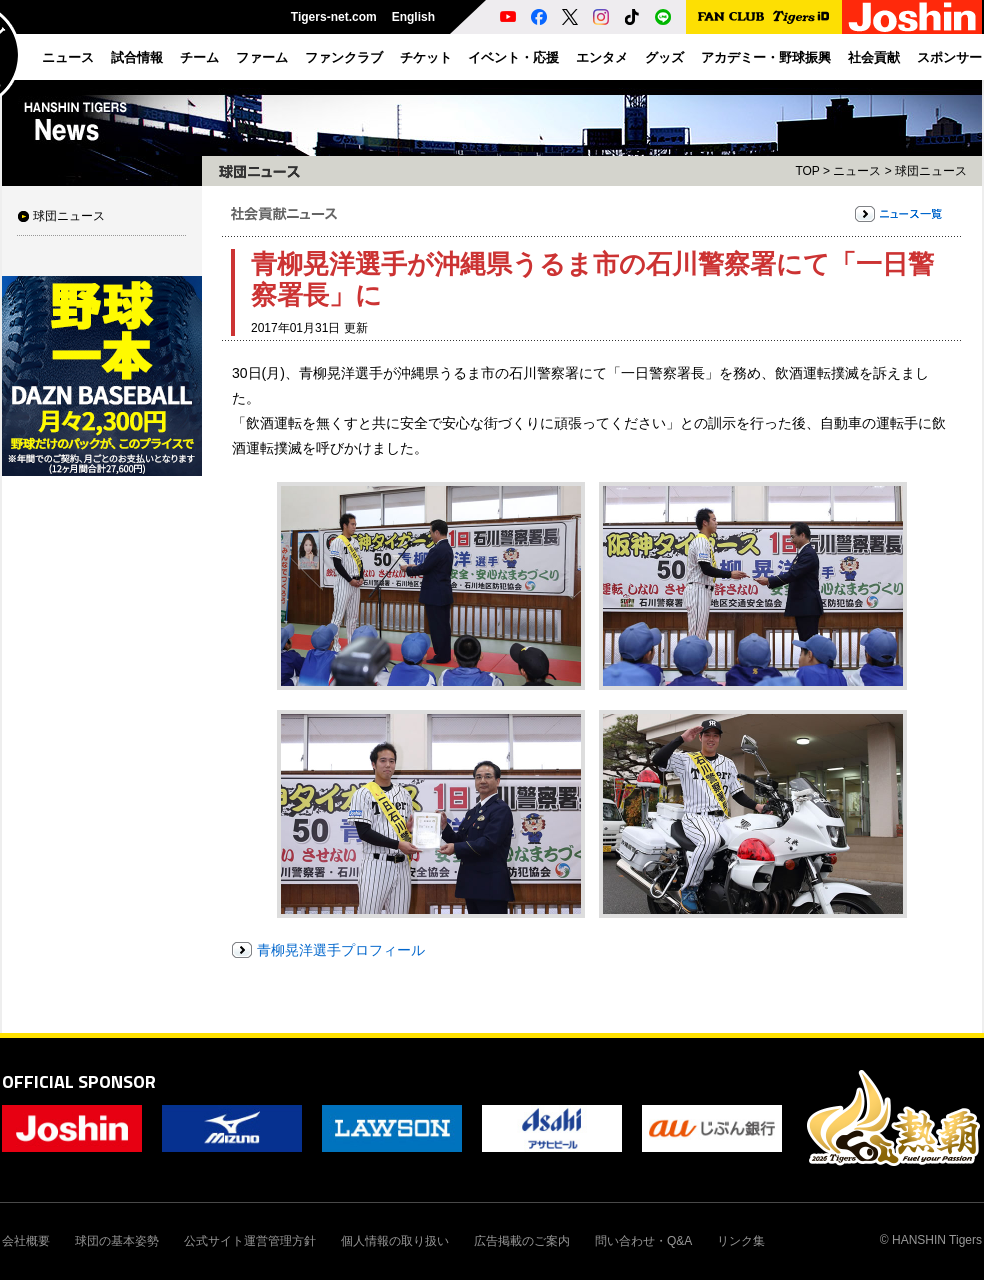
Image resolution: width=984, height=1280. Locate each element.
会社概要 (26, 1241)
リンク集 (741, 1241)
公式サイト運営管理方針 (250, 1241)
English (413, 17)
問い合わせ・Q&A (643, 1241)
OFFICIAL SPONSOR (79, 1081)
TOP (807, 171)
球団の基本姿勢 (117, 1241)
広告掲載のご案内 (522, 1241)
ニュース (857, 171)
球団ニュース (69, 216)
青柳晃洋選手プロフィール (341, 950)
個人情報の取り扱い (395, 1241)
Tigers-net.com (334, 17)
